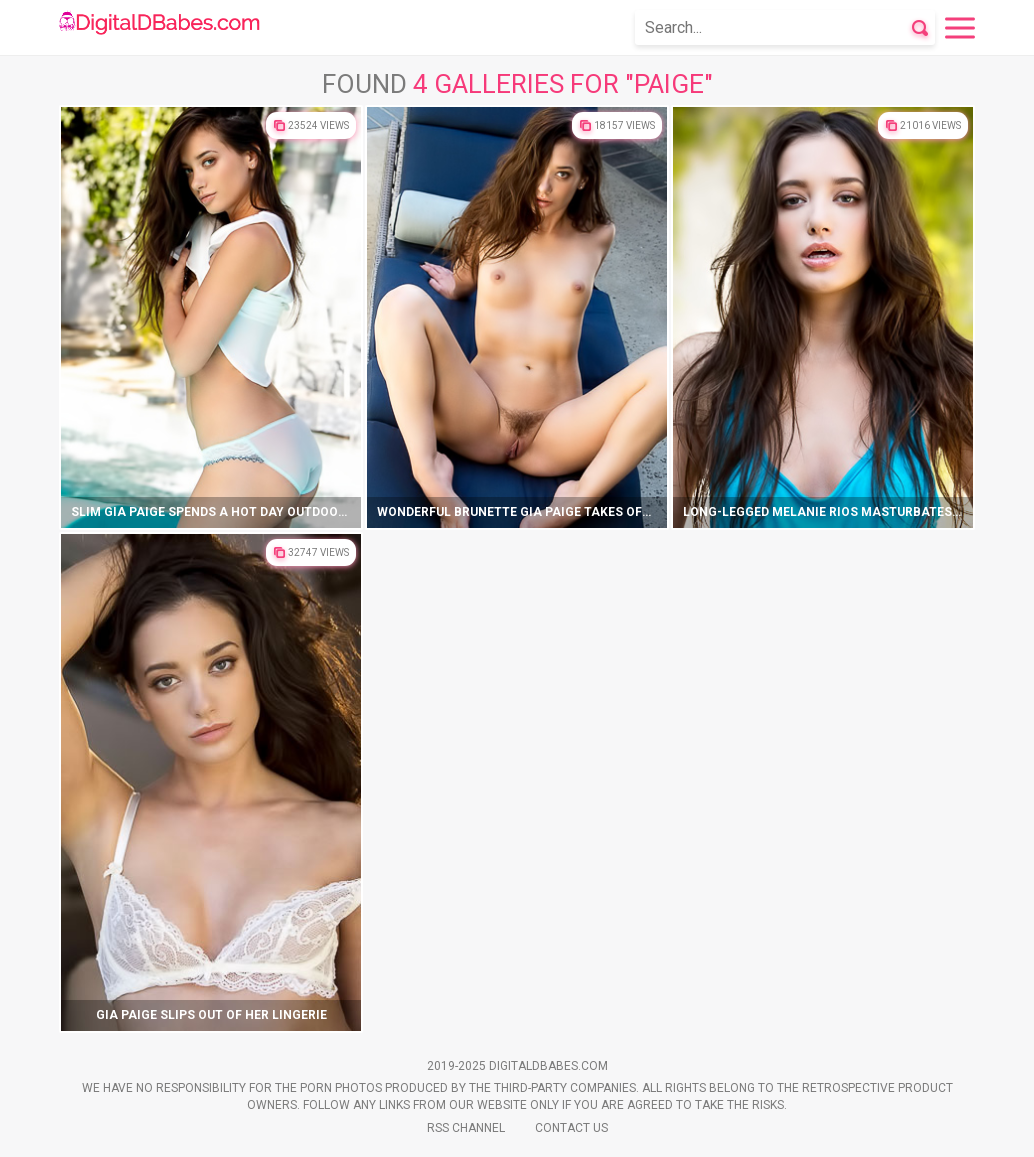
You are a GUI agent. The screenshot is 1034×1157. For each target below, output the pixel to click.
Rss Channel (466, 1128)
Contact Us (571, 1128)
